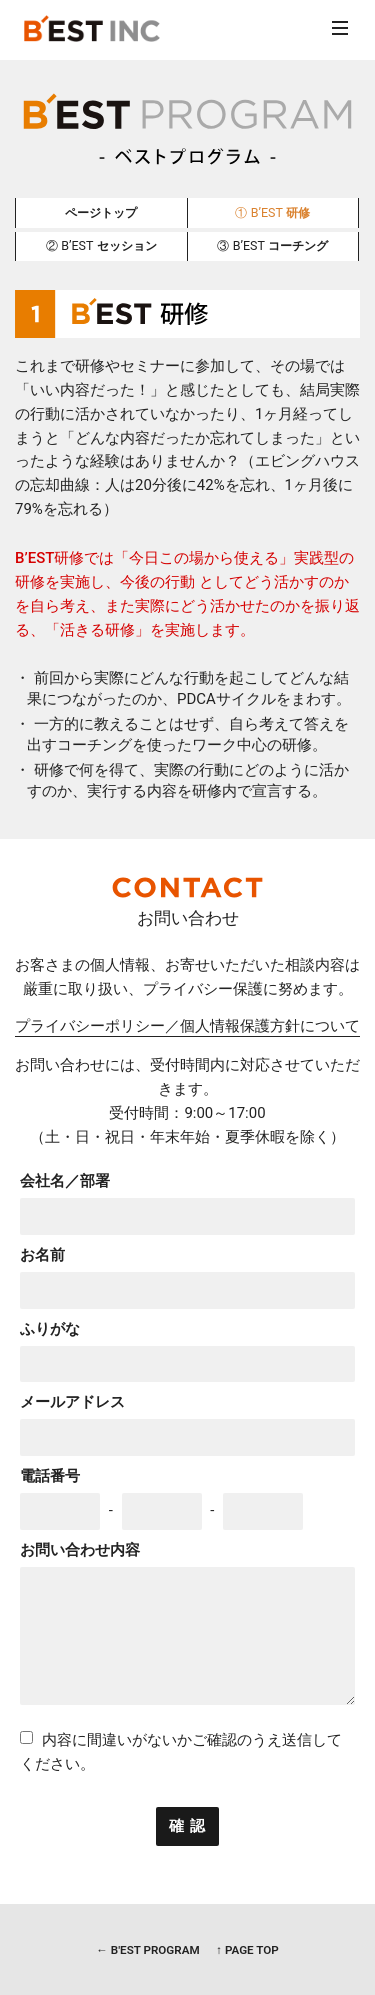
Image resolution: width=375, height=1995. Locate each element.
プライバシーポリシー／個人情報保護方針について (187, 1026)
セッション (101, 245)
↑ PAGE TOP (247, 1950)
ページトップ (101, 212)
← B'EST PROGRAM (147, 1950)
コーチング (272, 245)
